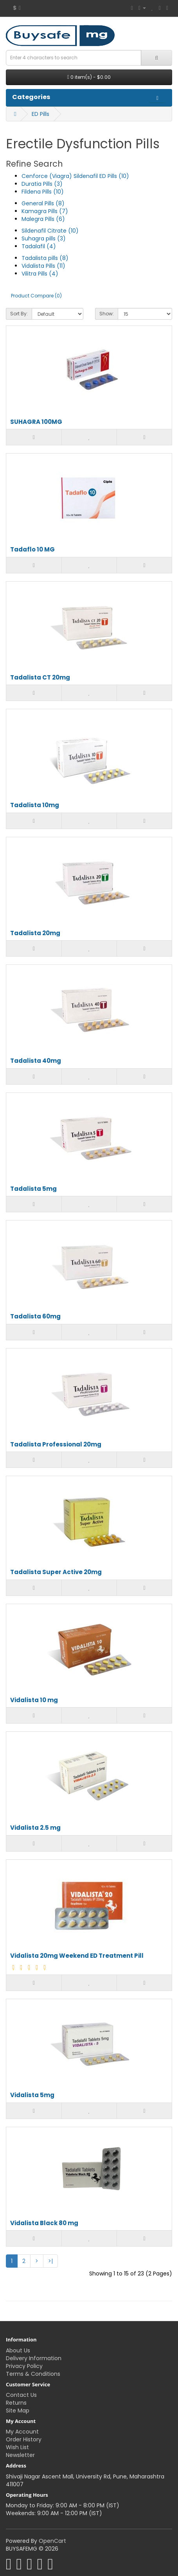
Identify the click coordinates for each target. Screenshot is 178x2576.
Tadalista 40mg (35, 1061)
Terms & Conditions (33, 2374)
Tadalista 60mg (35, 1316)
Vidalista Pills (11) (43, 266)
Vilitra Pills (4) (40, 274)
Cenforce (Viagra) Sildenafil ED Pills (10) (75, 176)
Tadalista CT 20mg (40, 677)
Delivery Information (33, 2358)
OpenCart (52, 2541)
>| (50, 2261)
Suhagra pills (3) (44, 238)
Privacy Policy (24, 2366)
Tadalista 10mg (34, 805)
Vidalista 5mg (32, 2095)
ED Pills (40, 114)
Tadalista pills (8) (45, 258)
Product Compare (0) (36, 295)
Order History (23, 2439)
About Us (18, 2350)
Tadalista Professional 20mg (55, 1444)
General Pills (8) (43, 203)
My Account (22, 2431)
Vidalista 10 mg (34, 1700)
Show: (106, 313)
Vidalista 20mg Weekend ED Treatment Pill (77, 1956)
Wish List (17, 2447)
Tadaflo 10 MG (32, 549)
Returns (16, 2403)
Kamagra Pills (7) (45, 211)
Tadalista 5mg (33, 1189)
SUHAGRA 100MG (36, 422)
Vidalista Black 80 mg (44, 2223)
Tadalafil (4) (39, 246)
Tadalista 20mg (35, 933)
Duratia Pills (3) (42, 184)
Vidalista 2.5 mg (35, 1828)
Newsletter (20, 2455)
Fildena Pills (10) (43, 192)
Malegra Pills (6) (43, 219)
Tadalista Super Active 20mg (56, 1572)
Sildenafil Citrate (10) (50, 231)
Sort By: (19, 313)
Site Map (17, 2410)
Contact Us (21, 2395)
